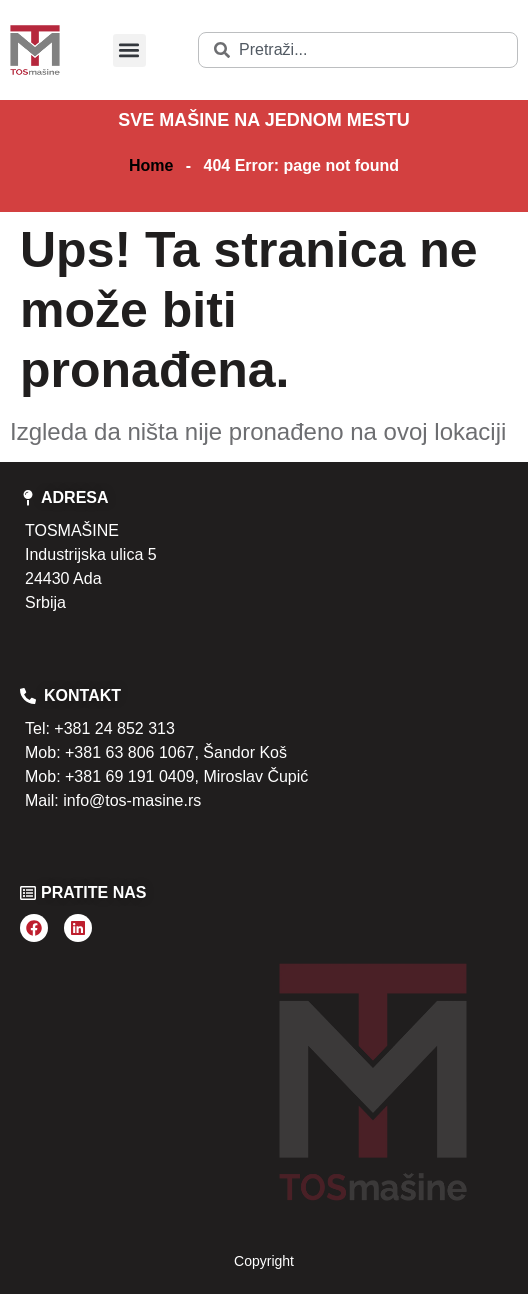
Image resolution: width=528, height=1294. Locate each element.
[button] (129, 50)
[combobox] (358, 50)
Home (151, 165)
